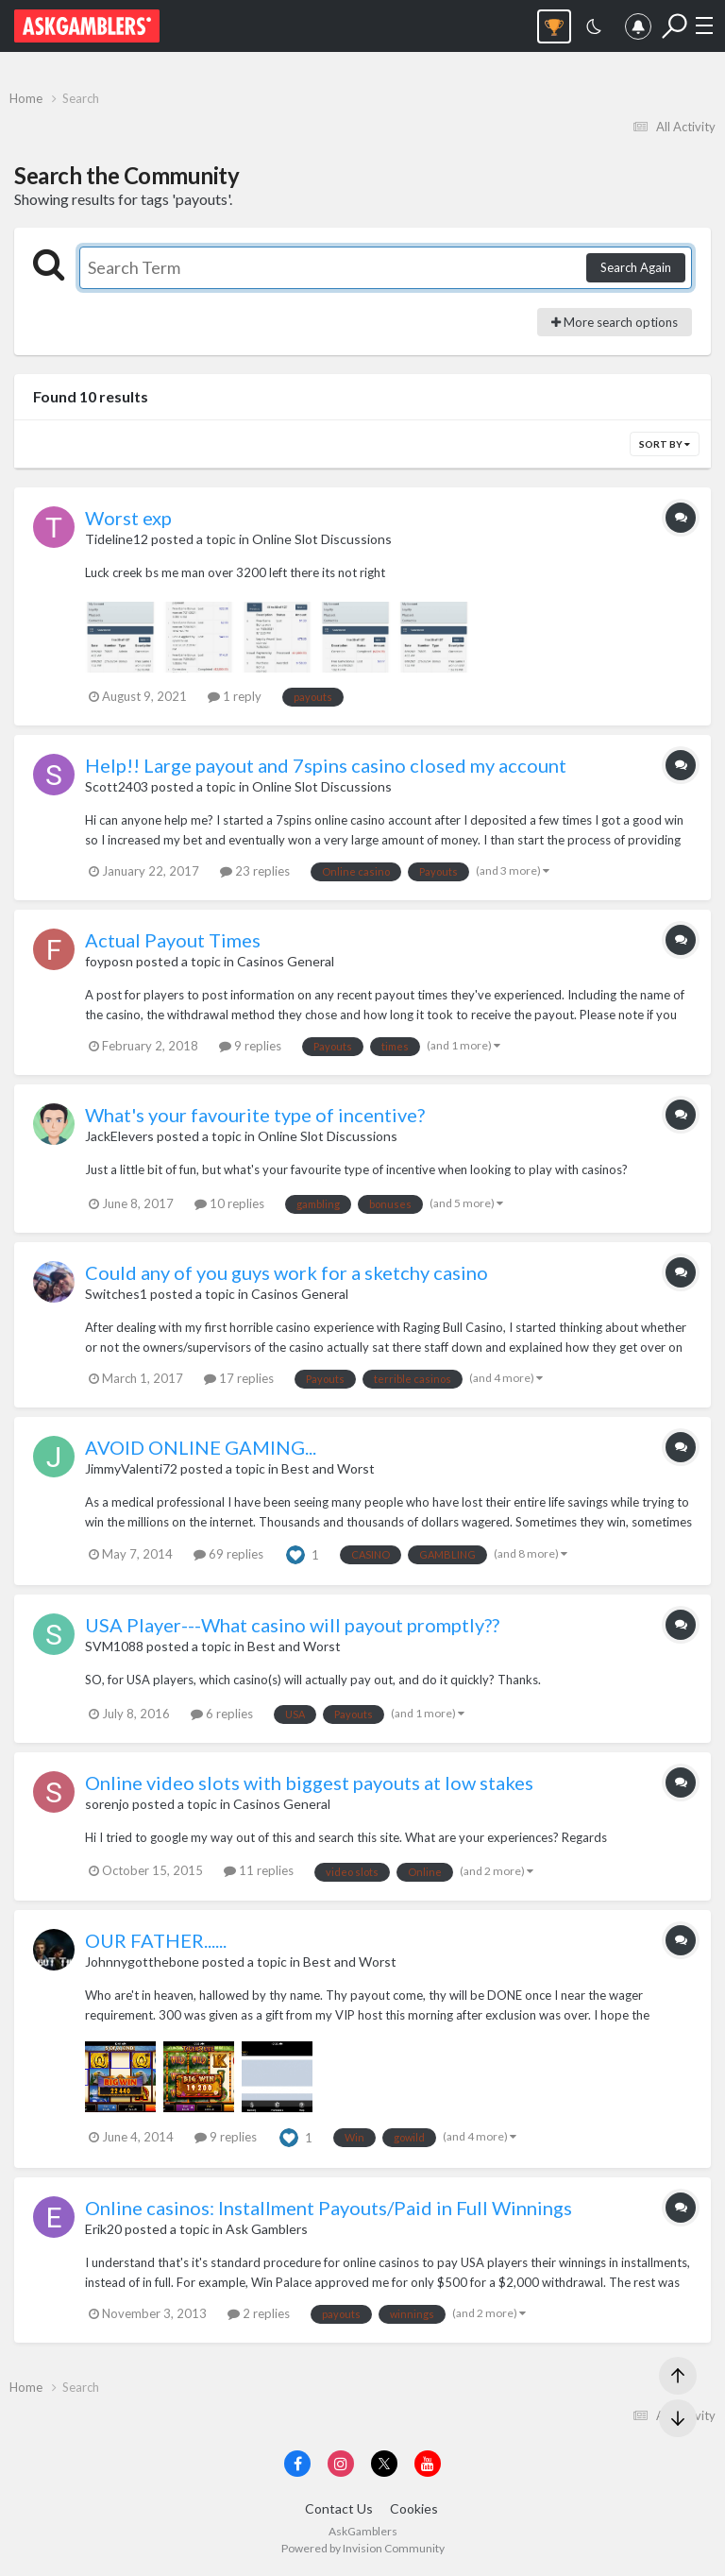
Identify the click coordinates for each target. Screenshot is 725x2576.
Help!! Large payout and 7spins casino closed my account (325, 765)
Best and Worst (328, 1468)
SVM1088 (114, 1646)
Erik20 (103, 2229)
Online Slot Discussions (322, 539)
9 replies (250, 1045)
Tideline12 (116, 539)
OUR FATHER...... (156, 1940)
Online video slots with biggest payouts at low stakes (309, 1782)
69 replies (228, 1553)
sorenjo (107, 1804)
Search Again (635, 267)
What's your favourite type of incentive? (255, 1114)
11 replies (259, 1870)
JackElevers (119, 1136)
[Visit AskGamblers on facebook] (297, 2463)
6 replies (222, 1713)
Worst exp (128, 517)
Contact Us (339, 2508)
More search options (614, 322)
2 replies (259, 2313)
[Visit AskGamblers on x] (384, 2463)
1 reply (234, 696)
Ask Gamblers (267, 2229)
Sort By (664, 444)
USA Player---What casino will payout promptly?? (292, 1624)
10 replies (229, 1203)
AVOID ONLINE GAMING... (200, 1447)
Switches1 (116, 1294)
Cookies (414, 2508)
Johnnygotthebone (142, 1961)
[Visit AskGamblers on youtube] (427, 2463)
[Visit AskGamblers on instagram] (341, 2463)
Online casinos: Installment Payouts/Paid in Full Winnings (328, 2207)
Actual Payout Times (173, 940)
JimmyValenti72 (131, 1468)
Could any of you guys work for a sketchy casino (286, 1272)
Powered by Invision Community (363, 2548)
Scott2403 (116, 786)
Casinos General (285, 961)
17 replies (239, 1378)
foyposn (109, 961)
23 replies (255, 871)
